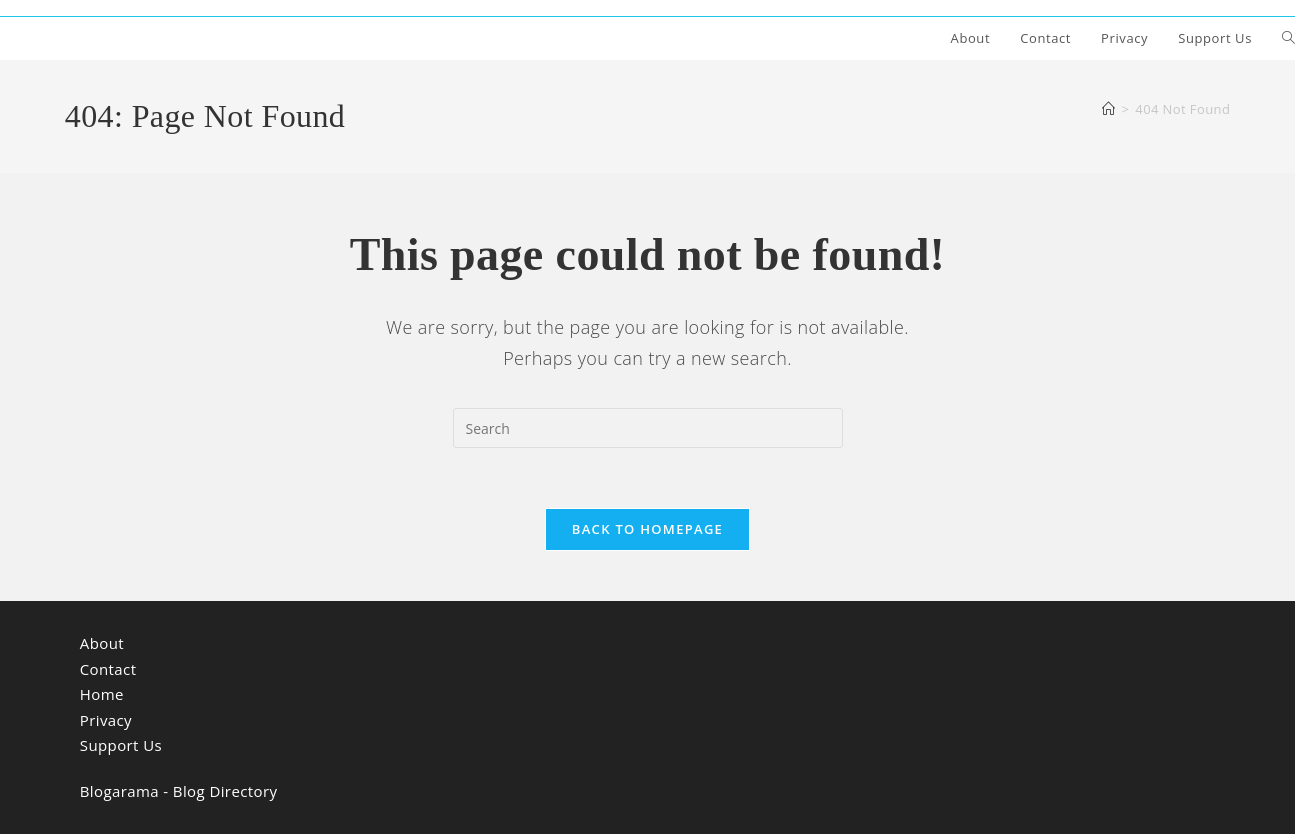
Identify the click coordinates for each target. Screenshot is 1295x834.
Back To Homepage (647, 529)
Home (102, 694)
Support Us (121, 745)
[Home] (1108, 109)
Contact (108, 669)
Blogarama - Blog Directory (179, 791)
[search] (648, 428)
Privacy (106, 720)
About (102, 643)
